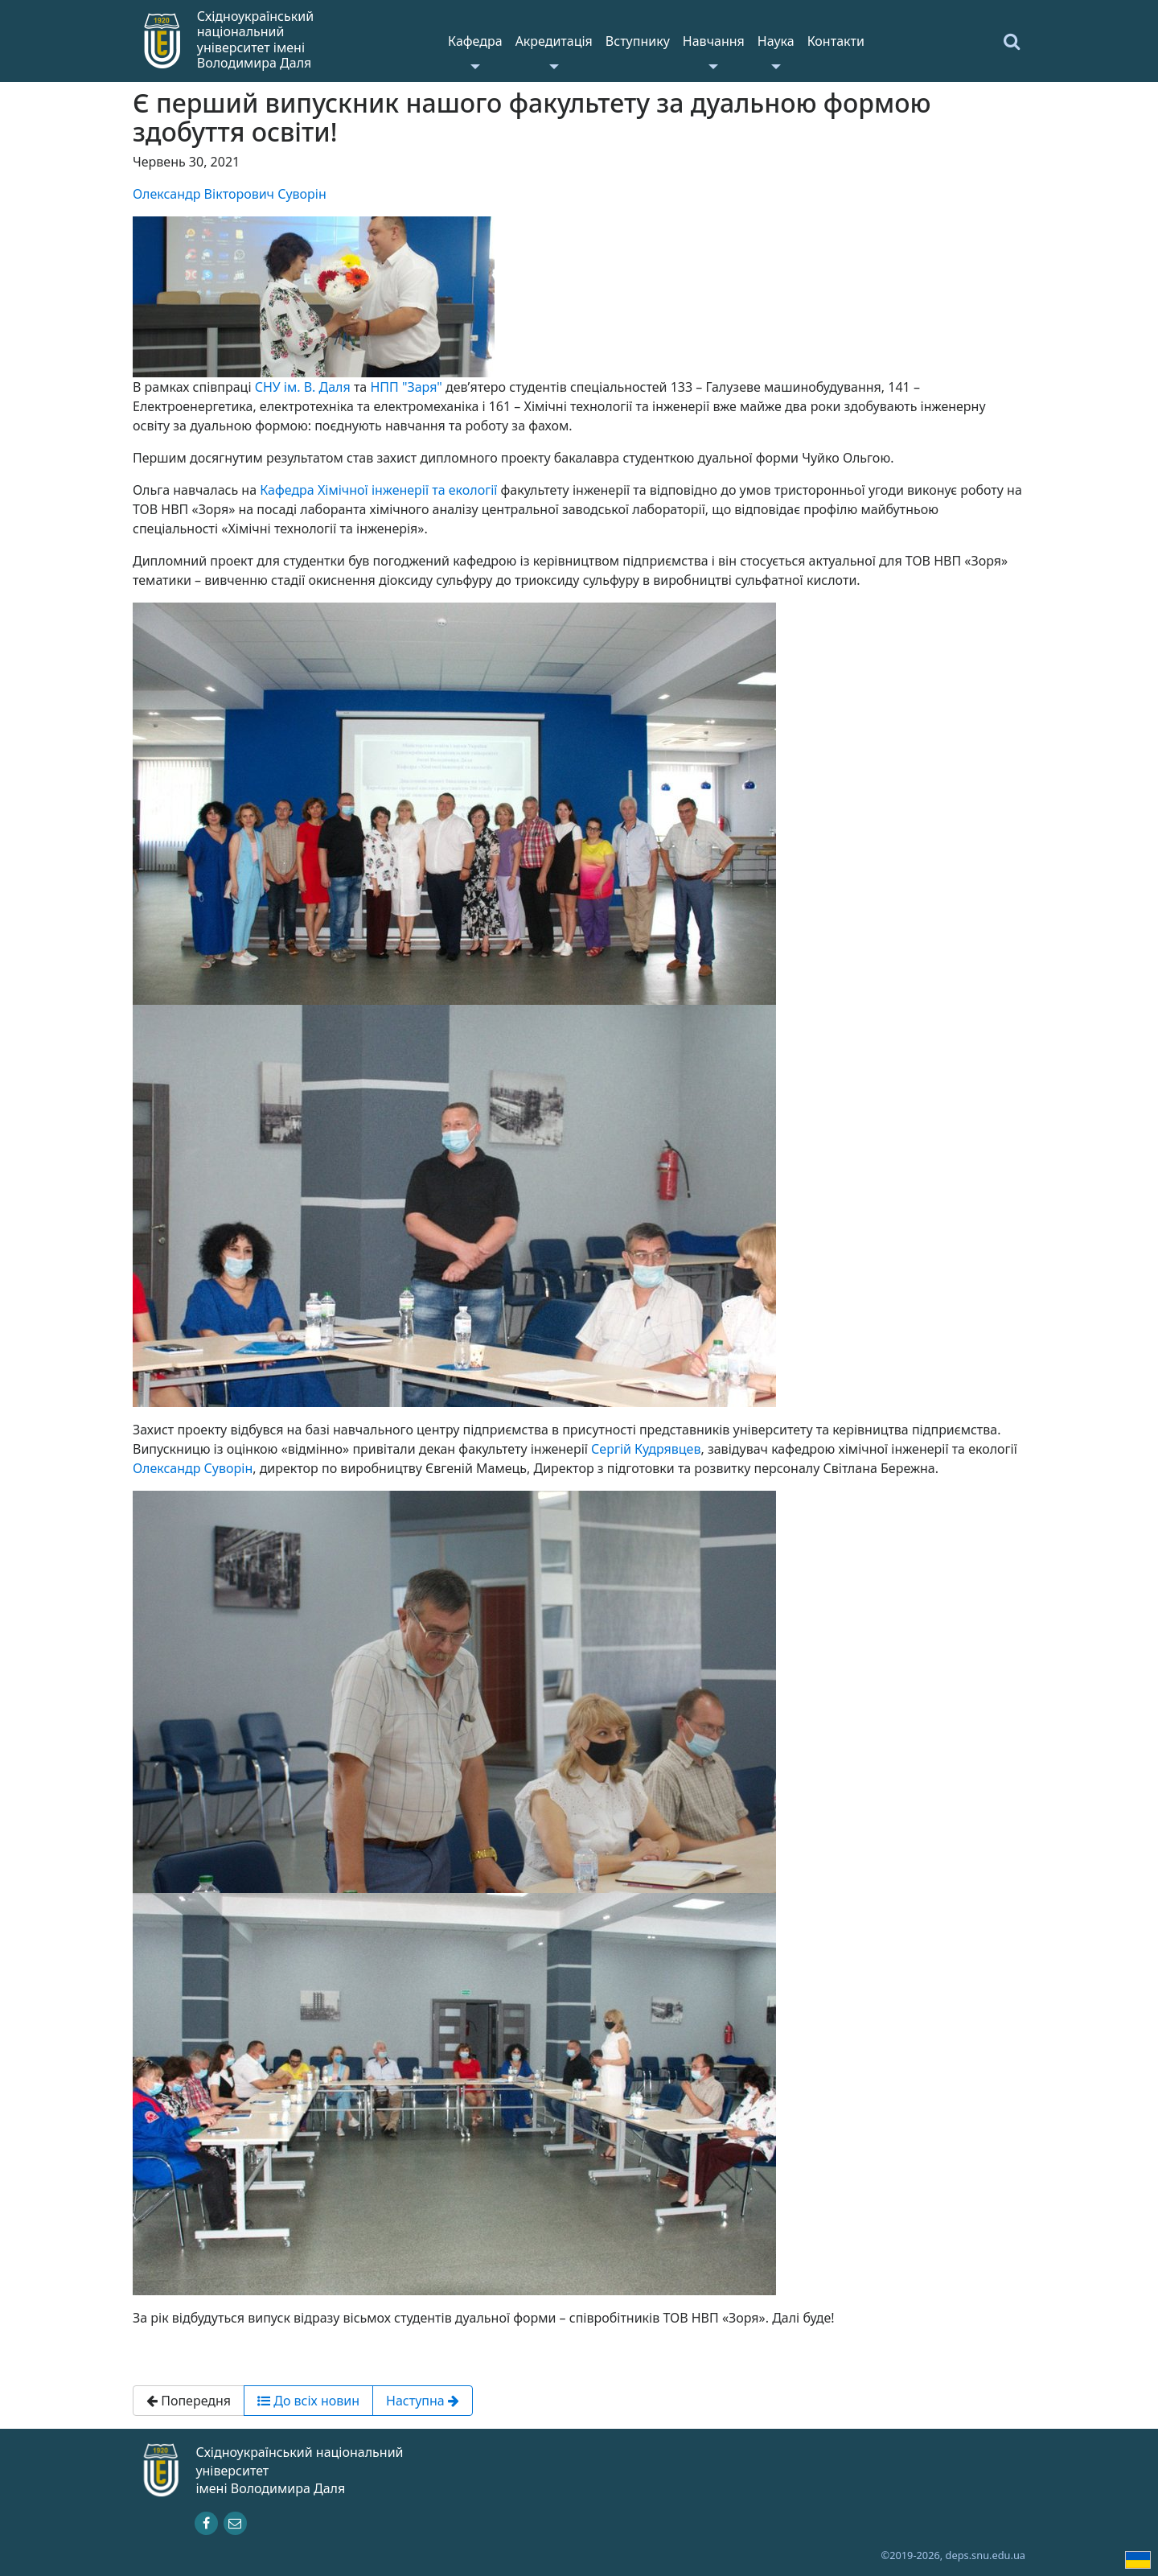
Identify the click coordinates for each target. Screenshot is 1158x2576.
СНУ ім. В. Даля (303, 387)
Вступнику (638, 41)
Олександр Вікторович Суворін (229, 194)
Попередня (188, 2400)
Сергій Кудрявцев (645, 1449)
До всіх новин (308, 2400)
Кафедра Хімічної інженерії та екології (378, 490)
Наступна (422, 2400)
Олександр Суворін (193, 1468)
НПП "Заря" (406, 387)
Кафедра (475, 41)
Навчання (714, 41)
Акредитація (554, 41)
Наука (776, 41)
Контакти (835, 41)
